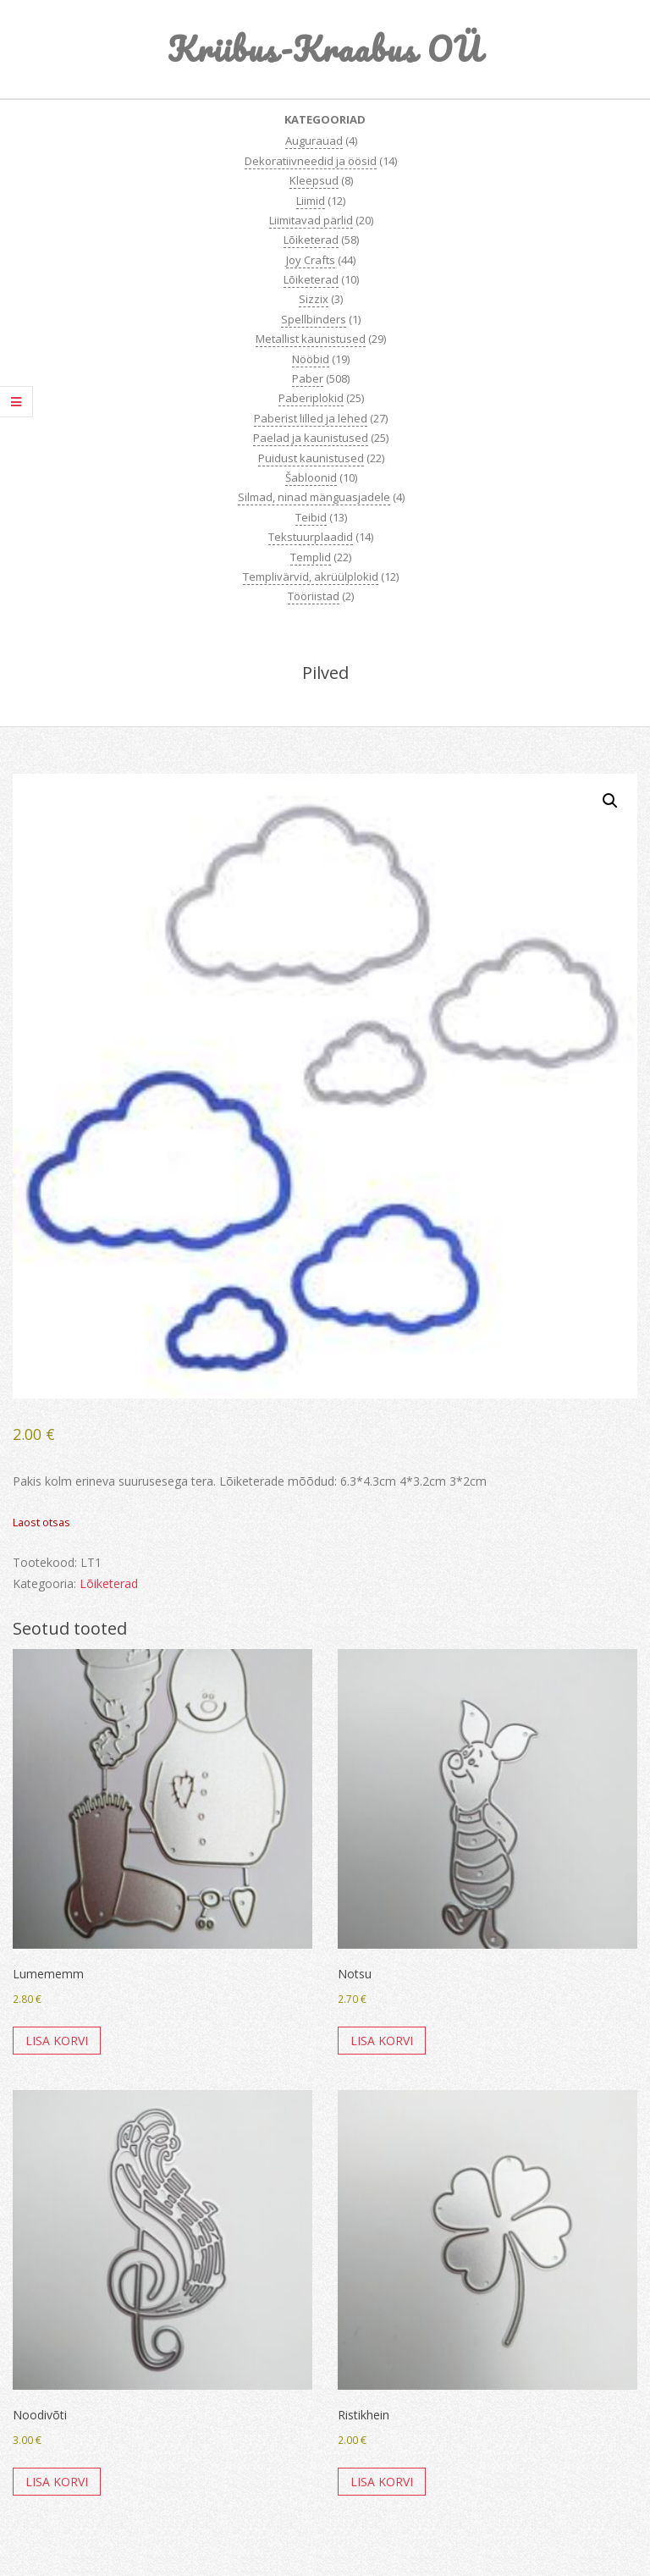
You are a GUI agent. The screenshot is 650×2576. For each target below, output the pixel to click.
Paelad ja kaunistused (310, 437)
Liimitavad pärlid (311, 220)
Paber (307, 378)
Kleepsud (314, 180)
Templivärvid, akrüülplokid (310, 576)
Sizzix (313, 298)
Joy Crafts (310, 260)
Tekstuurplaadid (310, 536)
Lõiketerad (311, 239)
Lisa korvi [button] (56, 2041)
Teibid (311, 517)
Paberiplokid (311, 397)
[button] (610, 801)
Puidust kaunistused (311, 458)
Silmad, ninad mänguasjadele (314, 497)
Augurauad (314, 140)
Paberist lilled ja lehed (310, 418)
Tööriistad (313, 596)
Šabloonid (311, 477)
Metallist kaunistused (311, 338)
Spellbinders (313, 319)
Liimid (310, 200)
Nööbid (310, 359)
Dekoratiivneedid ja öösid (311, 160)
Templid (310, 557)
